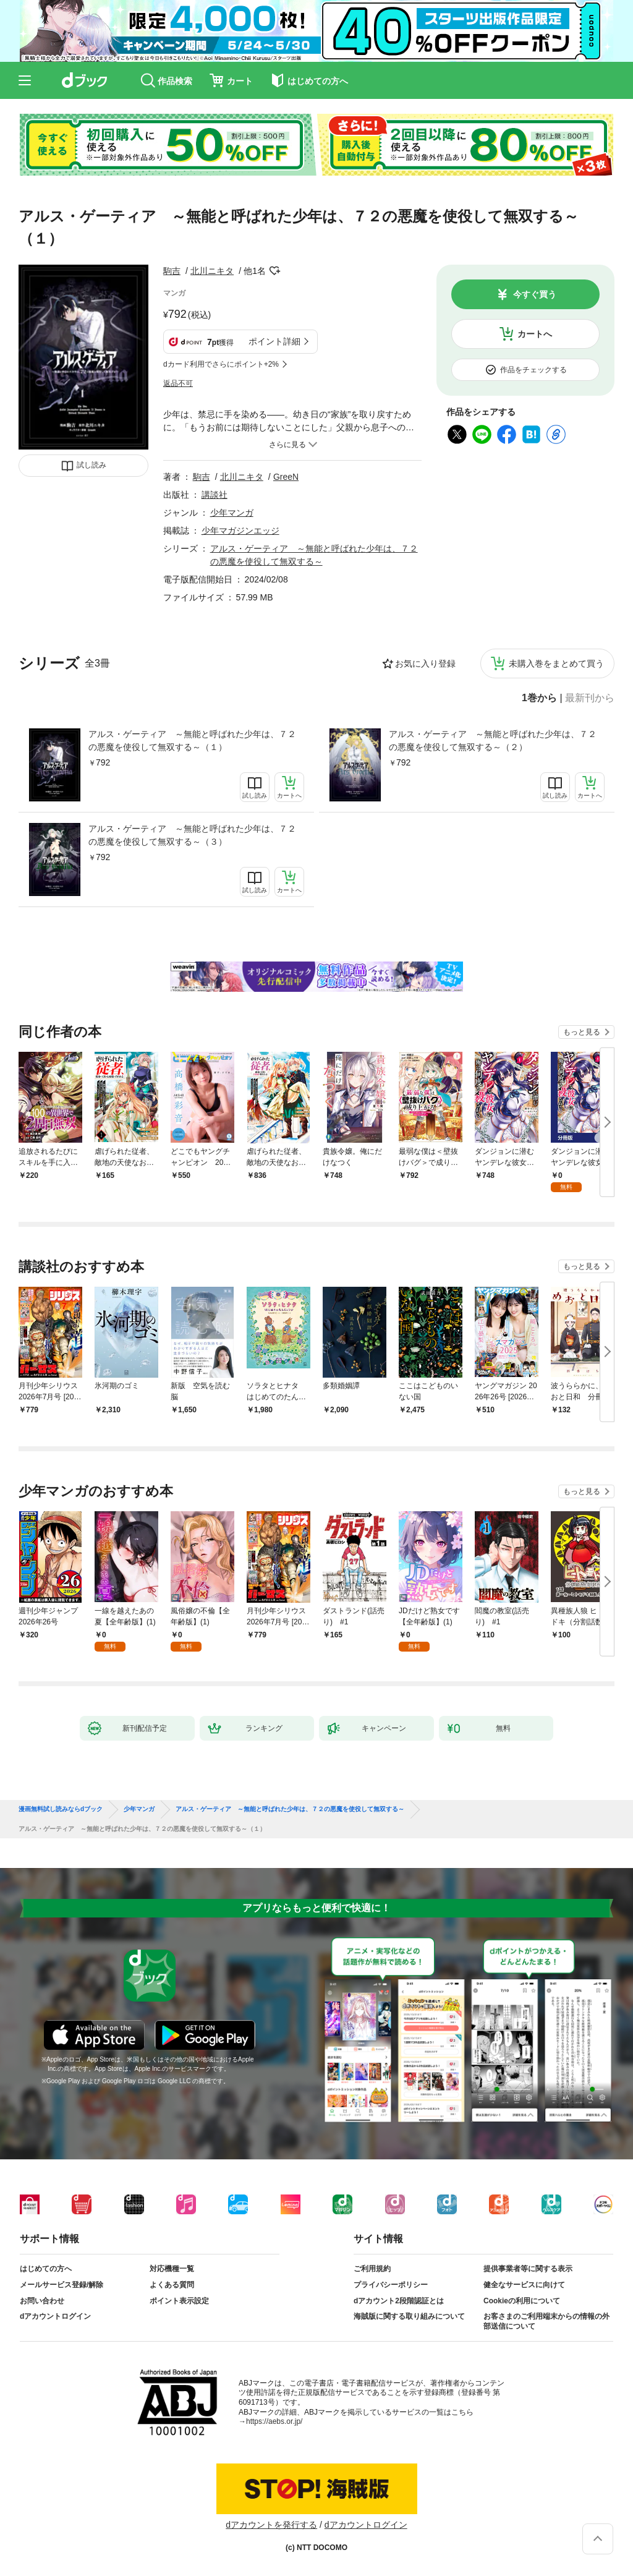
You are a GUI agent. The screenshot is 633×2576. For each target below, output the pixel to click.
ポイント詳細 (274, 341)
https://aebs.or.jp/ (274, 2421)
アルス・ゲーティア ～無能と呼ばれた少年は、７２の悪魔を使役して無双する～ (290, 1809)
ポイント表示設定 (179, 2301)
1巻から (539, 698)
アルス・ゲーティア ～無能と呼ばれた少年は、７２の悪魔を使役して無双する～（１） (192, 740)
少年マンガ (231, 513)
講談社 (214, 495)
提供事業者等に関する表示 (527, 2268)
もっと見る (581, 1032)
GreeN (286, 477)
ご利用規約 (372, 2268)
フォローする (274, 271)
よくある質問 (172, 2284)
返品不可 (178, 383)
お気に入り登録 (425, 663)
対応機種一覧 (172, 2268)
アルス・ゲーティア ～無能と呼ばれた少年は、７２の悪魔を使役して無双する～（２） (493, 740)
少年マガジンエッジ (240, 530)
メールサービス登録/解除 (61, 2284)
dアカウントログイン (55, 2316)
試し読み (91, 465)
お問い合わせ (42, 2301)
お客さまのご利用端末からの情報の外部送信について (546, 2321)
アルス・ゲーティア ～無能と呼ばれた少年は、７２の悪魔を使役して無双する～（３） (192, 835)
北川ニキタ (212, 271)
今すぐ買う (534, 294)
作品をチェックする (533, 369)
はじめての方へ (46, 2268)
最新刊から (589, 698)
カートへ (534, 334)
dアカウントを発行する (271, 2525)
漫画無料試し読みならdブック (61, 1809)
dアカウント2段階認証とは (399, 2301)
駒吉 (172, 271)
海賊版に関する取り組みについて (409, 2316)
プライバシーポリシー (391, 2284)
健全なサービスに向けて (524, 2284)
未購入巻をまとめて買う (556, 663)
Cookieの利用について (521, 2301)
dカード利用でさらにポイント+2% (221, 364)
